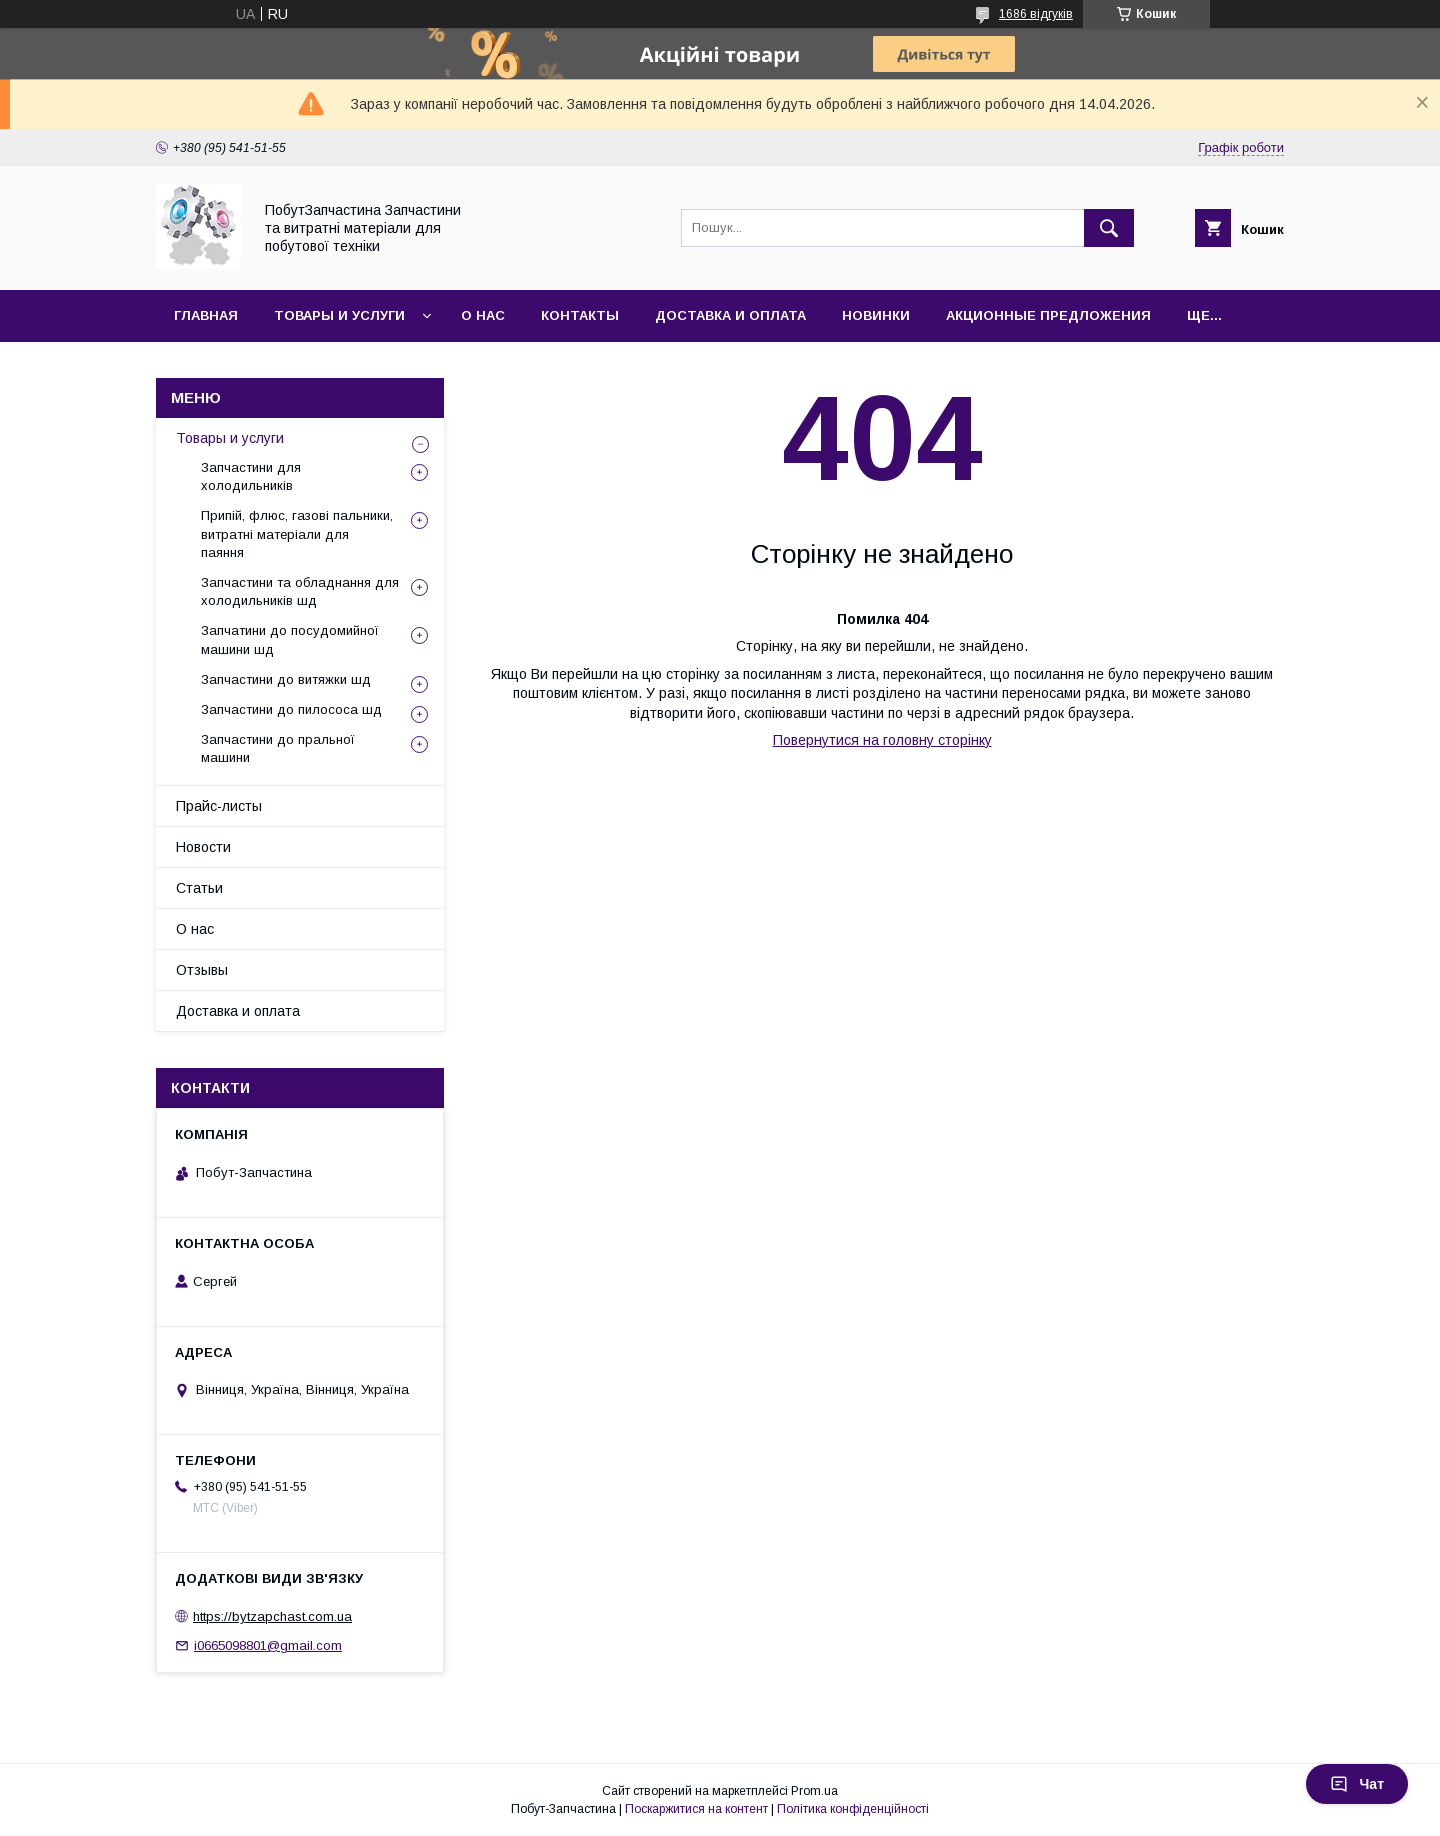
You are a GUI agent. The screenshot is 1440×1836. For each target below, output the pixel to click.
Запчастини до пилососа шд (291, 709)
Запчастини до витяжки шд (286, 679)
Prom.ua (814, 1791)
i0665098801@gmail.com (268, 1645)
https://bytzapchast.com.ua (272, 1616)
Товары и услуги (339, 315)
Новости (203, 847)
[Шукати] (1109, 228)
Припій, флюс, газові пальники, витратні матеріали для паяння (297, 533)
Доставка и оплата (730, 315)
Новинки (876, 315)
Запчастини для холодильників (251, 476)
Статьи (199, 888)
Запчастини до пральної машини (278, 748)
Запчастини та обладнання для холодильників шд (300, 591)
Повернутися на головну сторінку (882, 740)
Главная (206, 315)
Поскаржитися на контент (696, 1809)
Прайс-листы (219, 806)
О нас (483, 315)
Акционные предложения (1048, 315)
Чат (1357, 1784)
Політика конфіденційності (853, 1809)
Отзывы (202, 970)
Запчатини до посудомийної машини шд (290, 639)
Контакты (580, 315)
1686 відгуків (1036, 14)
